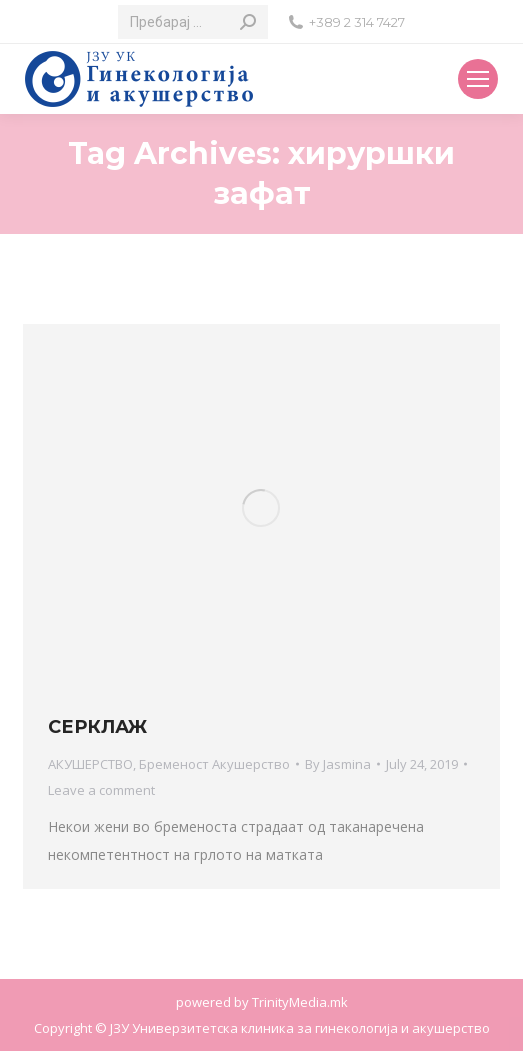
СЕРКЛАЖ (97, 727)
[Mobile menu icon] (478, 79)
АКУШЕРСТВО (90, 764)
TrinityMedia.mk (300, 1002)
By (338, 764)
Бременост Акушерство (214, 764)
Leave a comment (101, 790)
